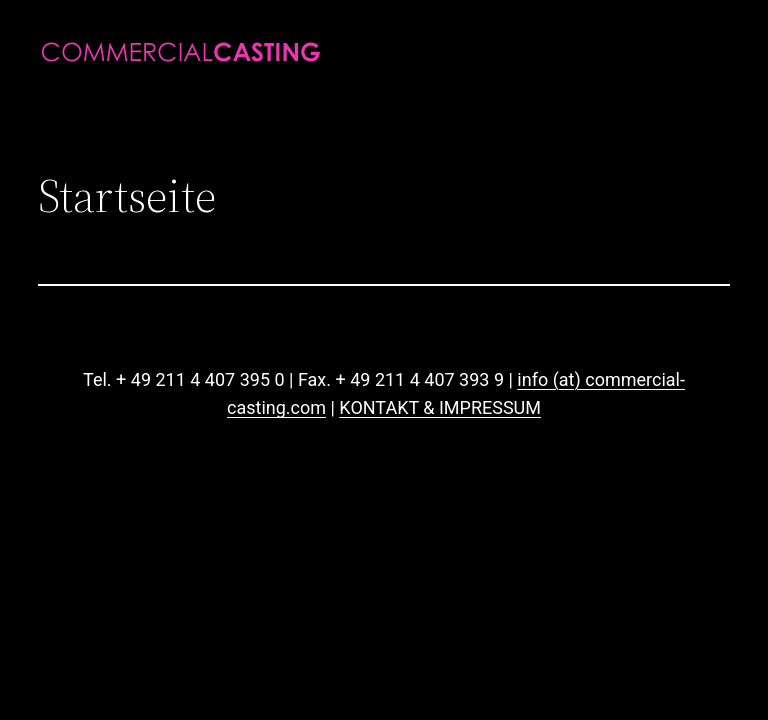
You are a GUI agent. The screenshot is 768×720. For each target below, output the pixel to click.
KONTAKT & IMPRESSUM (440, 407)
